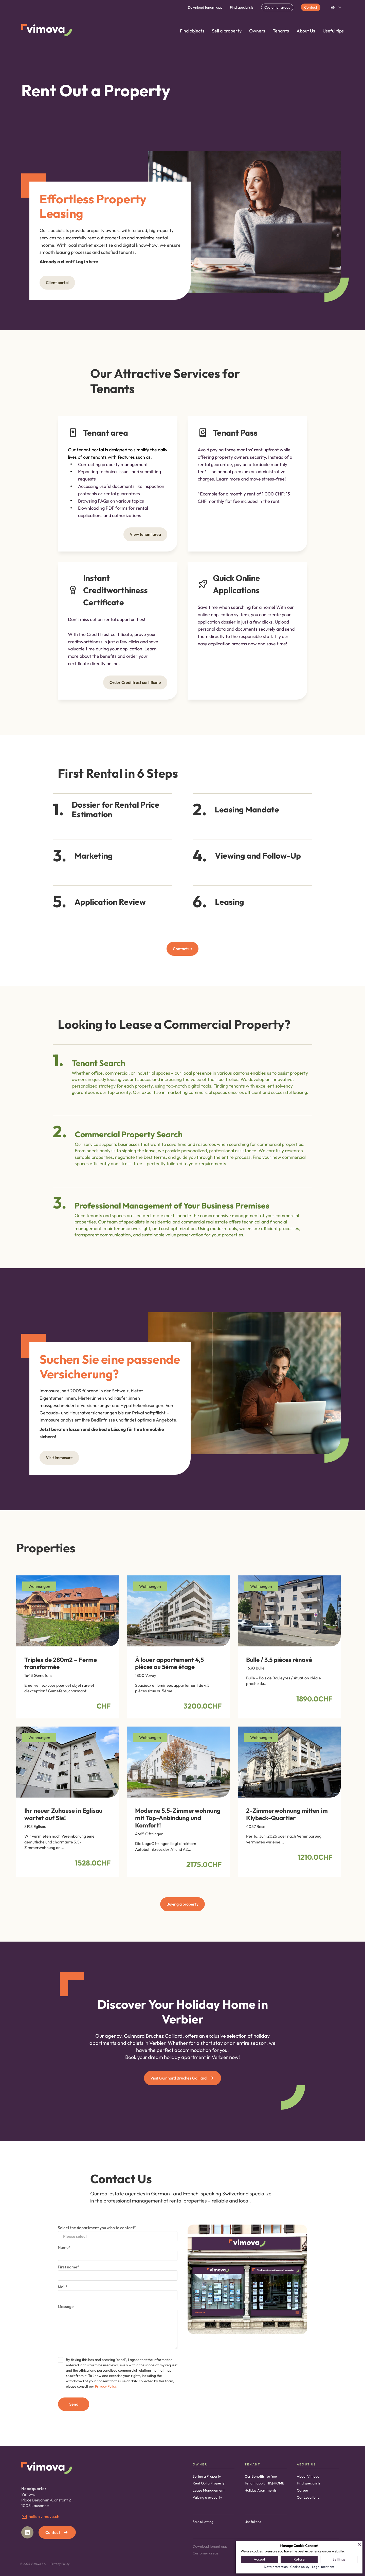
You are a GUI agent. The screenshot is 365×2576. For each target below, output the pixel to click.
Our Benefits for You (261, 2476)
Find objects (192, 31)
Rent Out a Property (209, 2483)
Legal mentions (323, 2567)
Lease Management (209, 2490)
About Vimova (308, 2476)
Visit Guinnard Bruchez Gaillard (182, 2078)
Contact (310, 7)
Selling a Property (207, 2476)
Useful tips (333, 31)
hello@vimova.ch (44, 2516)
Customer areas (277, 7)
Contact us (182, 948)
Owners (257, 31)
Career (302, 2490)
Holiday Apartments (261, 2490)
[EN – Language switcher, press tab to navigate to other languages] (336, 7)
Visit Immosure (59, 1457)
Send (73, 2404)
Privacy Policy (105, 2386)
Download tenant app (205, 7)
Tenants (281, 31)
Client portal (57, 282)
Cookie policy (299, 2567)
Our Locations (308, 2497)
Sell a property (227, 31)
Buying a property (182, 1904)
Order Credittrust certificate (135, 682)
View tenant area (145, 534)
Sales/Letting (203, 2521)
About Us (306, 31)
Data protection (276, 2567)
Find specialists (241, 7)
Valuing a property (207, 2497)
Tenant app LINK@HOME (264, 2483)
